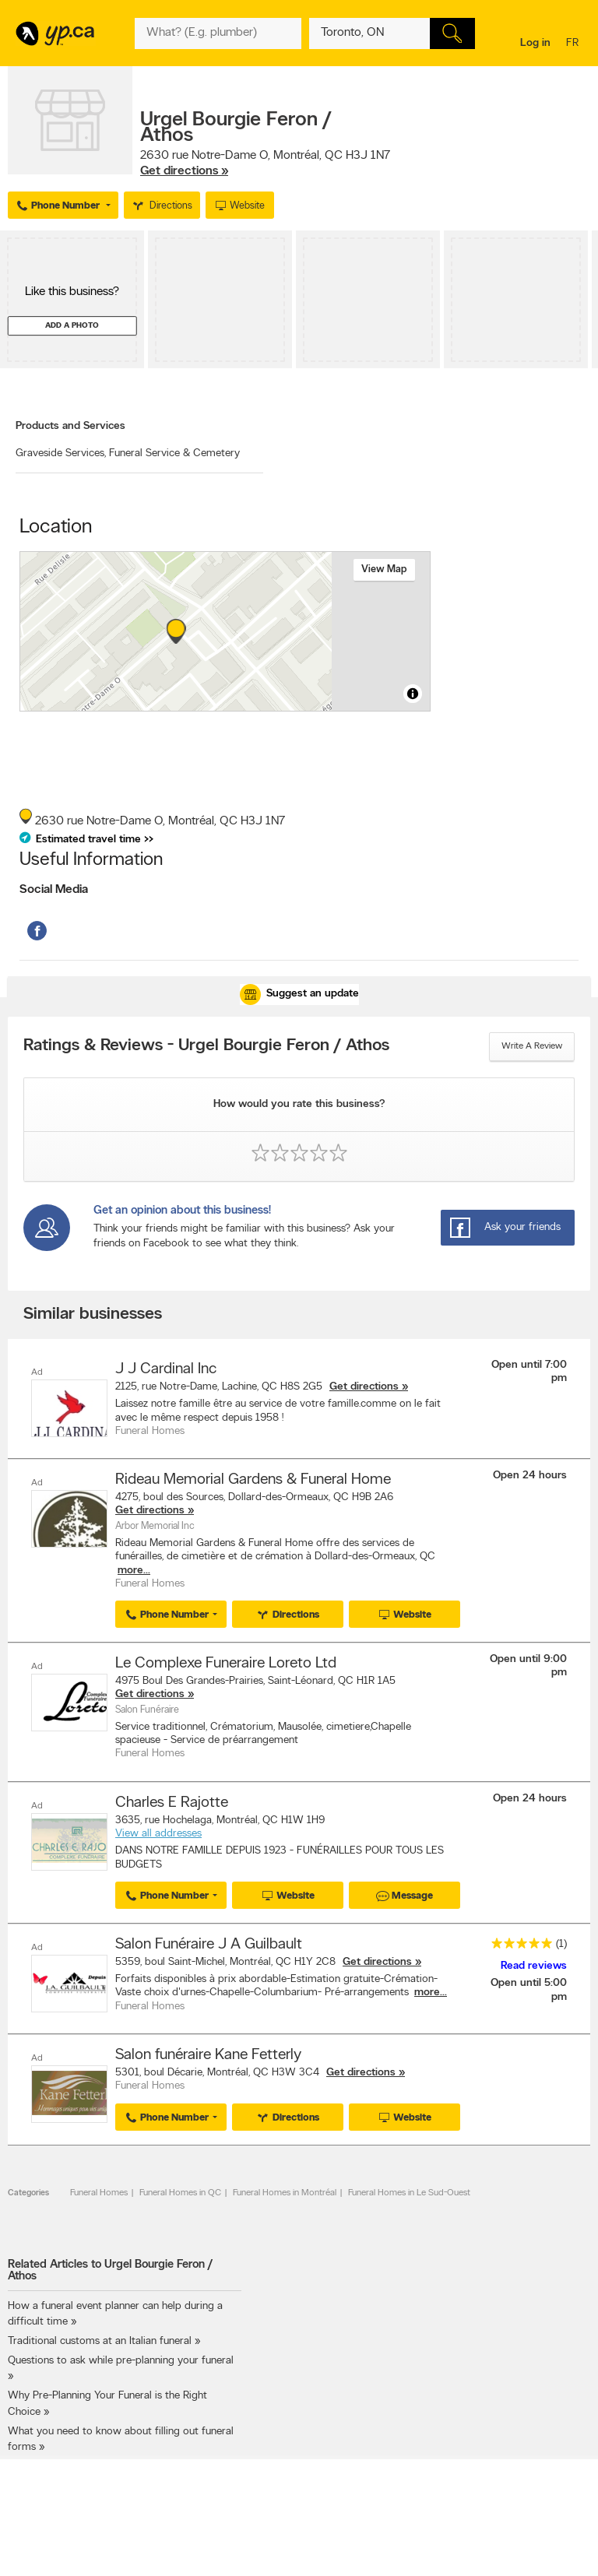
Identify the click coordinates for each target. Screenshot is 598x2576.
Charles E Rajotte (171, 1798)
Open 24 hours (530, 1474)
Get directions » (184, 171)
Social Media (53, 890)
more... (134, 1569)
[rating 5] (518, 1940)
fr (574, 44)
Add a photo (72, 326)
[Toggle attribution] (412, 693)
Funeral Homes (99, 2185)
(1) (561, 1938)
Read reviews (534, 1960)
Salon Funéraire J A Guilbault (208, 1938)
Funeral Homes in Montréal (284, 2185)
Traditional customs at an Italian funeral (100, 2334)
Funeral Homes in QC (180, 2185)
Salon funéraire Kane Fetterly (208, 2048)
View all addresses (158, 1830)
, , (265, 163)
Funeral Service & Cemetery (174, 453)
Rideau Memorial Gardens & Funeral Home (253, 1478)
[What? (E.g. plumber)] (218, 33)
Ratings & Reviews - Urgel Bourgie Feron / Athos (206, 1046)
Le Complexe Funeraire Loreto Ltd (225, 1660)
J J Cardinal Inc (165, 1369)
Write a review (531, 1046)
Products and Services (70, 426)
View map (384, 569)
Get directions (364, 1387)
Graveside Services (61, 453)
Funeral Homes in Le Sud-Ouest (409, 2185)
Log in (535, 43)
